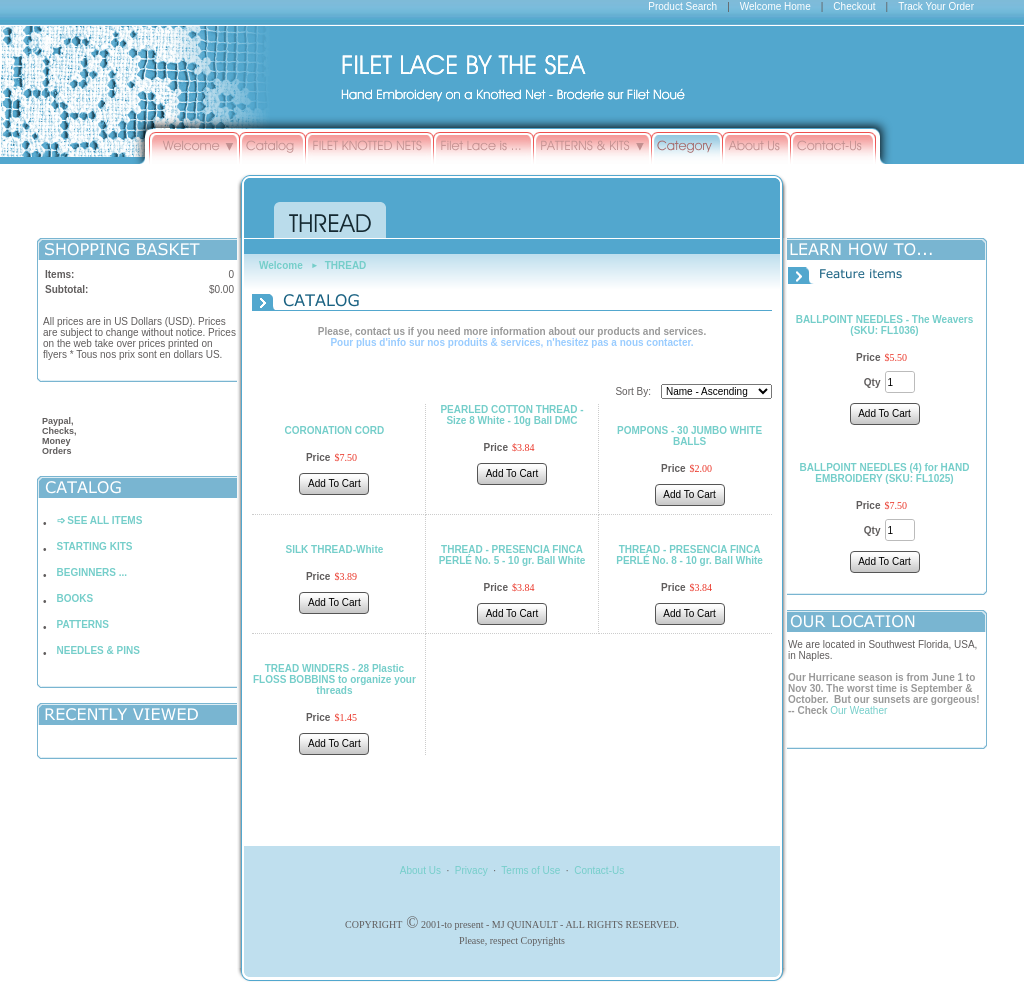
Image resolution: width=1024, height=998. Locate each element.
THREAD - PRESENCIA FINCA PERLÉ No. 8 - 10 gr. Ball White (689, 555)
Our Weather (858, 710)
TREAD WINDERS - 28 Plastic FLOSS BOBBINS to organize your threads (334, 679)
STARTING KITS (95, 546)
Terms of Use (530, 870)
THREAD (346, 265)
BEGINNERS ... (92, 572)
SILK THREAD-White (335, 549)
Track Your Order (936, 6)
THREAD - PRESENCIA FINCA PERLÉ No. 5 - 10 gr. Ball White (512, 555)
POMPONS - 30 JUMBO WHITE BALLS (689, 436)
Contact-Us (599, 870)
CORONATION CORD (335, 430)
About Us (420, 870)
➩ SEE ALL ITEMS (100, 520)
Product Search (682, 6)
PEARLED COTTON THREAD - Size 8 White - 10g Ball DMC (511, 415)
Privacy (471, 870)
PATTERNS (83, 624)
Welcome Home (775, 6)
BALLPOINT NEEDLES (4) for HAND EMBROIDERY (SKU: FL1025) (885, 473)
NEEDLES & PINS (98, 650)
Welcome (281, 265)
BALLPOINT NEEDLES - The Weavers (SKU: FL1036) (885, 325)
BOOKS (75, 598)
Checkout (854, 6)
